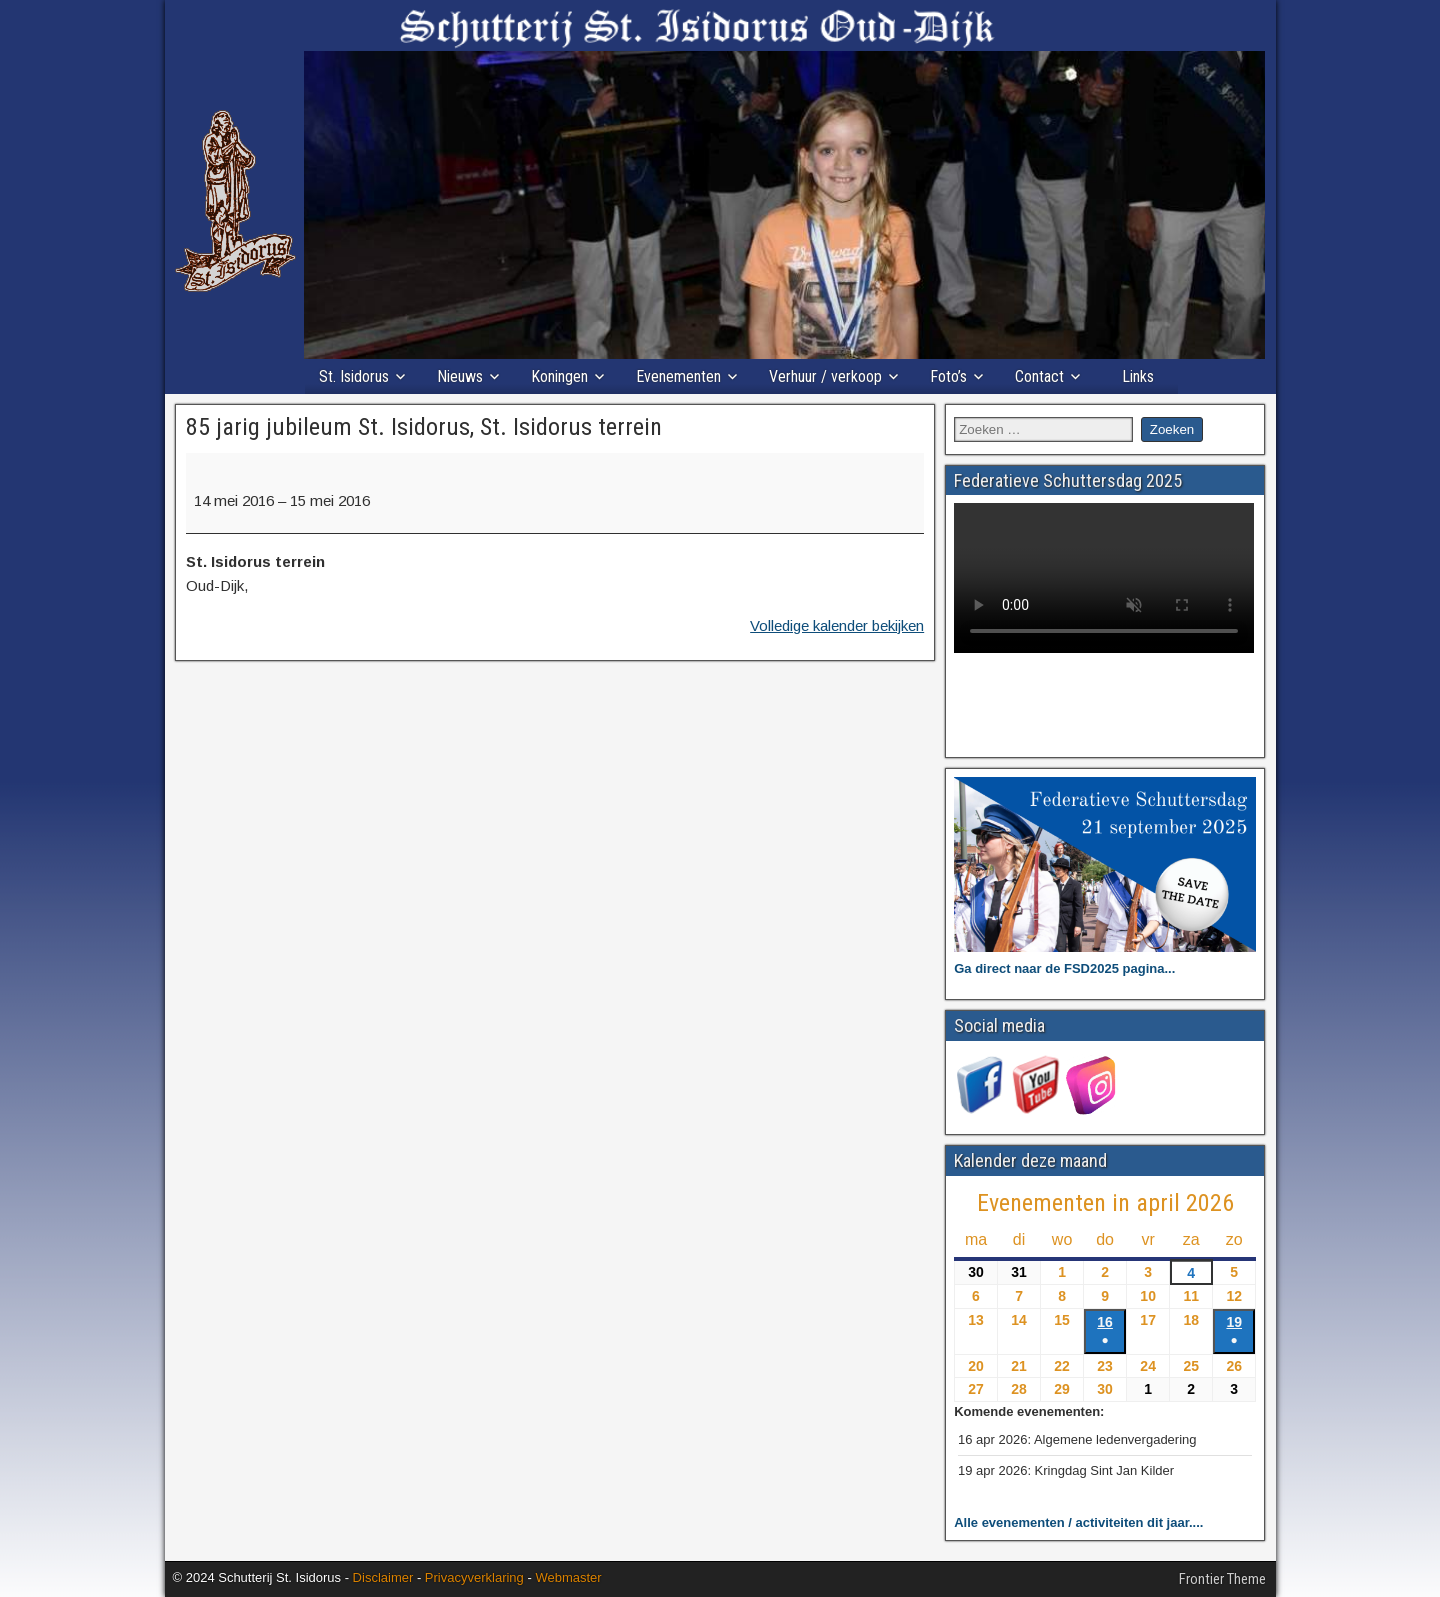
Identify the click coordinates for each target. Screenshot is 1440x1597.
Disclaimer (383, 1577)
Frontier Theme (1222, 1579)
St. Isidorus (354, 376)
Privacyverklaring (474, 1577)
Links (1138, 376)
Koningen (559, 376)
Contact (1039, 376)
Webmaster (568, 1577)
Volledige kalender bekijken (837, 625)
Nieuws (460, 376)
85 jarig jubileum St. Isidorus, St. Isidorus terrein (424, 427)
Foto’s (948, 376)
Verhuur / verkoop (825, 376)
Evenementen (678, 376)
